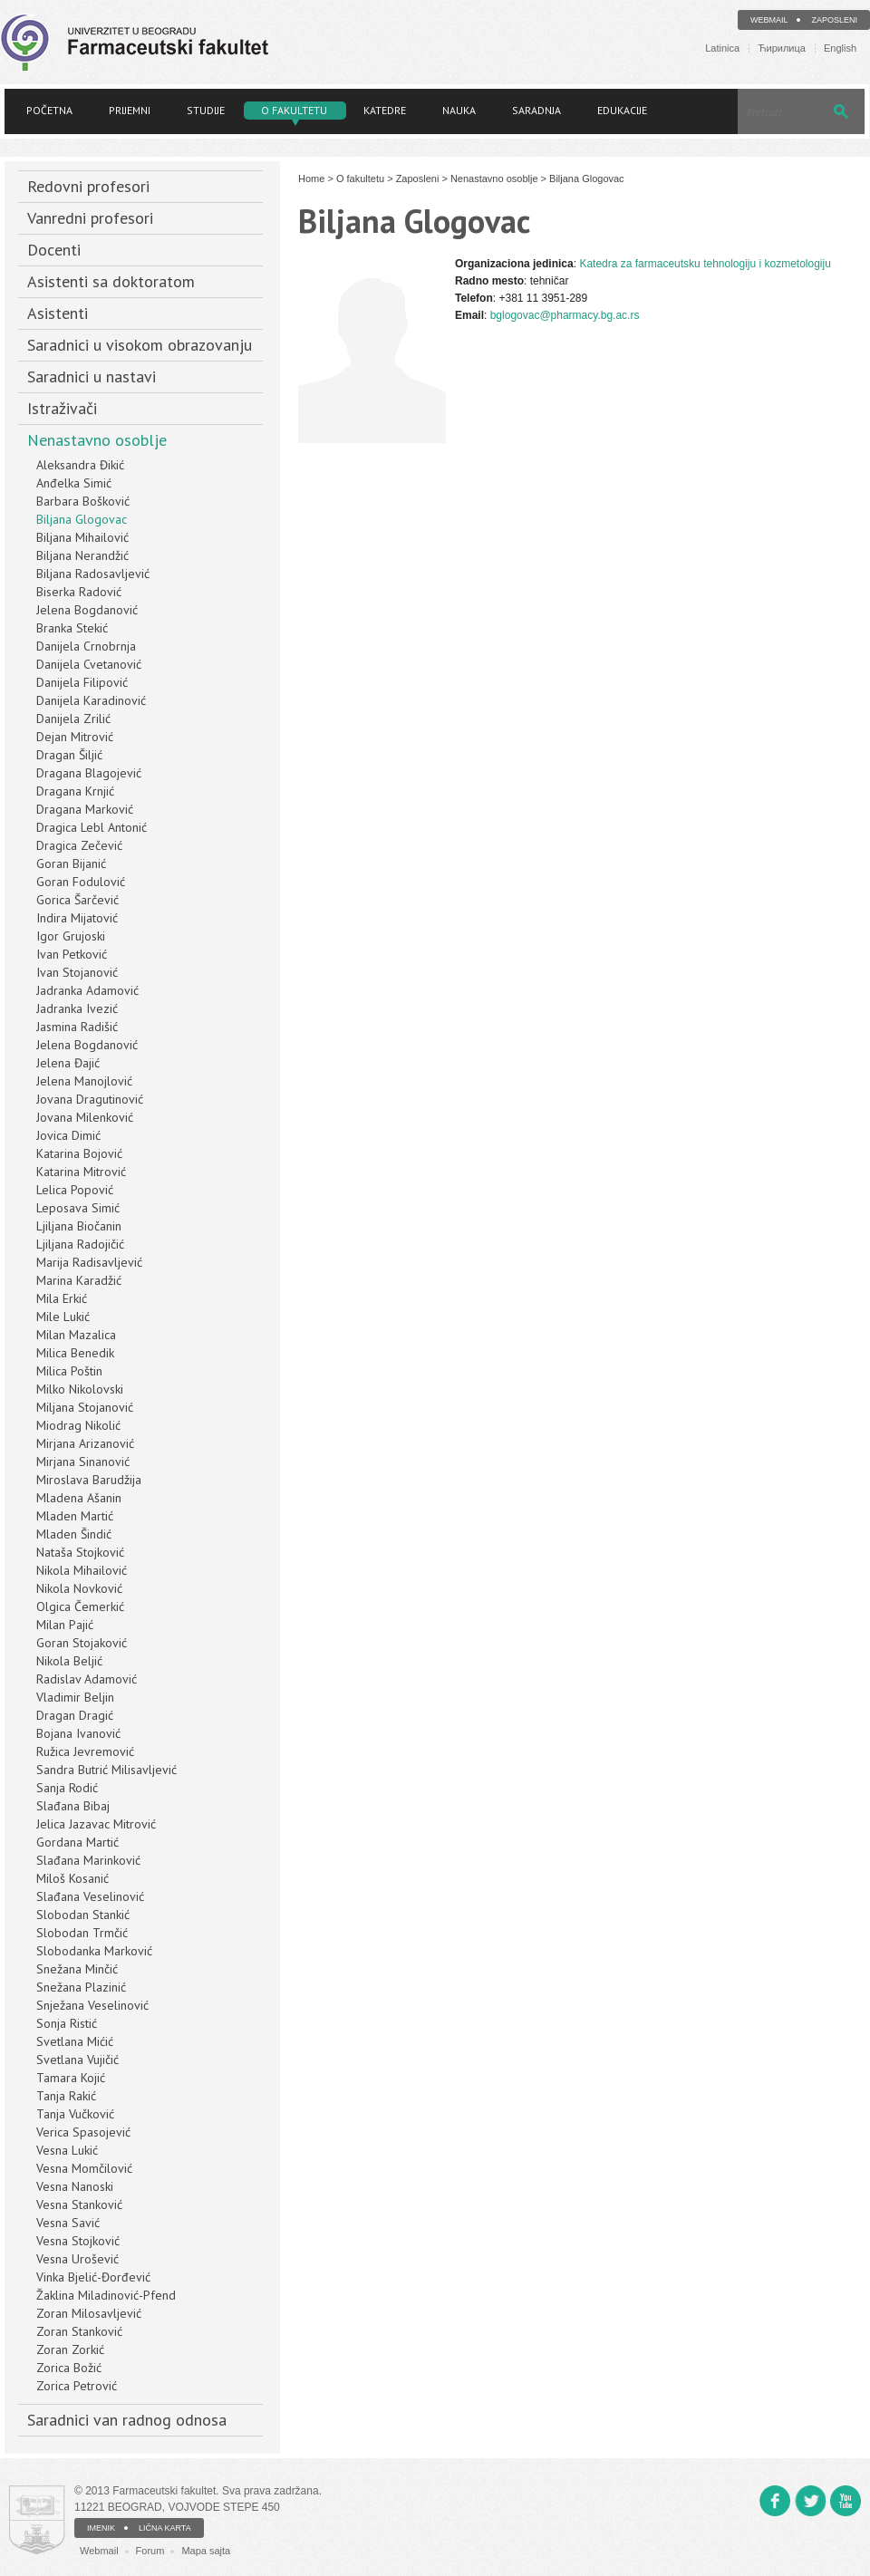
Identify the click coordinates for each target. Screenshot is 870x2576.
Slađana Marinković (88, 1860)
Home (311, 178)
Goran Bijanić (71, 863)
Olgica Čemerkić (80, 1606)
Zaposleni (834, 19)
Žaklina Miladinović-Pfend (106, 2295)
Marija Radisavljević (89, 1262)
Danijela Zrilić (73, 718)
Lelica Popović (74, 1190)
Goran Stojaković (81, 1643)
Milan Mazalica (76, 1335)
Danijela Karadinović (91, 700)
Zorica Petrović (76, 2386)
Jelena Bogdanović (87, 610)
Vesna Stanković (79, 2204)
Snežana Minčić (77, 1969)
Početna (49, 110)
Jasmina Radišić (77, 1026)
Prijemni (129, 110)
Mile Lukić (63, 1316)
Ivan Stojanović (77, 972)
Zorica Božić (69, 2367)
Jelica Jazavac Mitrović (96, 1824)
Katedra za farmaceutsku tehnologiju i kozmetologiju (705, 263)
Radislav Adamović (86, 1679)
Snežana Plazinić (81, 1987)
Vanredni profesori (90, 217)
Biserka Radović (78, 592)
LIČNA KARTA (165, 2528)
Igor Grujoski (70, 936)
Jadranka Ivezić (77, 1008)
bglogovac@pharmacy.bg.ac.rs (565, 315)
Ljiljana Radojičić (80, 1244)
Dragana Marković (84, 809)
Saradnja (536, 110)
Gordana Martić (77, 1842)
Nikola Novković (79, 1588)
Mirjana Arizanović (85, 1443)
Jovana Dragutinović (89, 1099)
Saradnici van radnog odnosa (127, 2419)
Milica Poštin (69, 1371)
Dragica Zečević (79, 845)
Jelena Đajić (68, 1063)
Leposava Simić (78, 1208)
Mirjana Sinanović (83, 1461)
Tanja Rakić (66, 2096)
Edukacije (622, 110)
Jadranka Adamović (87, 990)
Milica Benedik (75, 1353)
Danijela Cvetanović (88, 664)
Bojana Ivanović (78, 1733)
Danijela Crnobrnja (86, 646)
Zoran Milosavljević (88, 2313)
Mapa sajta (205, 2550)
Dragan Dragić (74, 1715)
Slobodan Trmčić (82, 1933)
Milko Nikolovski (79, 1389)
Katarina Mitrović (81, 1171)
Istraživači (62, 408)
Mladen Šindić (73, 1534)
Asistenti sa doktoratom (111, 281)
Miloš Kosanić (72, 1878)
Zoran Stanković (79, 2331)
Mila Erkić (61, 1298)
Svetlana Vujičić (77, 2059)
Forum (150, 2550)
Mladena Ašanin (78, 1498)
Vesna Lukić (67, 2150)
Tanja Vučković (75, 2114)
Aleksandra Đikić (80, 465)
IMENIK (101, 2528)
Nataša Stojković (80, 1552)
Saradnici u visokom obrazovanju (139, 344)
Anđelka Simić (73, 483)
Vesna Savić (68, 2222)
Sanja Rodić (67, 1788)
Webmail (769, 19)
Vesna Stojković (78, 2241)
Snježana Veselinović (92, 2005)
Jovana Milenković (84, 1117)
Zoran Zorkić (70, 2349)
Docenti (54, 249)
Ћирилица (782, 48)
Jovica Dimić (68, 1135)
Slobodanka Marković (94, 1951)
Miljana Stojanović (84, 1407)
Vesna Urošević (77, 2259)
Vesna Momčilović (84, 2168)
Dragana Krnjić (75, 791)
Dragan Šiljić (69, 755)
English (840, 48)
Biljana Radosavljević (93, 573)
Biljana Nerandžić (82, 555)
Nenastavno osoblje (97, 439)
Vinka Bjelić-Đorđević (93, 2277)
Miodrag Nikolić (78, 1425)
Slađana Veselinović (90, 1896)
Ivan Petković (71, 954)
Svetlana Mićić (74, 2041)
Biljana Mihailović (82, 537)
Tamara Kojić (70, 2077)
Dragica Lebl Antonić (91, 827)
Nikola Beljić (69, 1661)
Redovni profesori (88, 186)
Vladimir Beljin (75, 1697)
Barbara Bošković (83, 501)
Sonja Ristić (66, 2023)
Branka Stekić (72, 628)
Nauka (459, 110)
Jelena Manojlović (84, 1081)
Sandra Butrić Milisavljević (106, 1769)
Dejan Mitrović (74, 736)
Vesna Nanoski (74, 2186)
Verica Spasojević (83, 2132)
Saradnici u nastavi (91, 376)
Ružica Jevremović (85, 1751)
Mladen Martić (74, 1516)
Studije (206, 110)
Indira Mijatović (77, 918)
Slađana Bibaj (73, 1806)
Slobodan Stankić (83, 1914)
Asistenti (57, 313)
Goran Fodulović (80, 881)
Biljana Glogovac (81, 519)
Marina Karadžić (78, 1280)
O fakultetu (294, 110)
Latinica (722, 48)
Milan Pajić (64, 1624)
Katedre (384, 110)
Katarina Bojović (79, 1153)
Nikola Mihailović (81, 1570)
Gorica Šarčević (77, 900)
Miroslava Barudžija (88, 1479)
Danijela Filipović (82, 682)
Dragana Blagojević (88, 773)
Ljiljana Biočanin (78, 1226)
